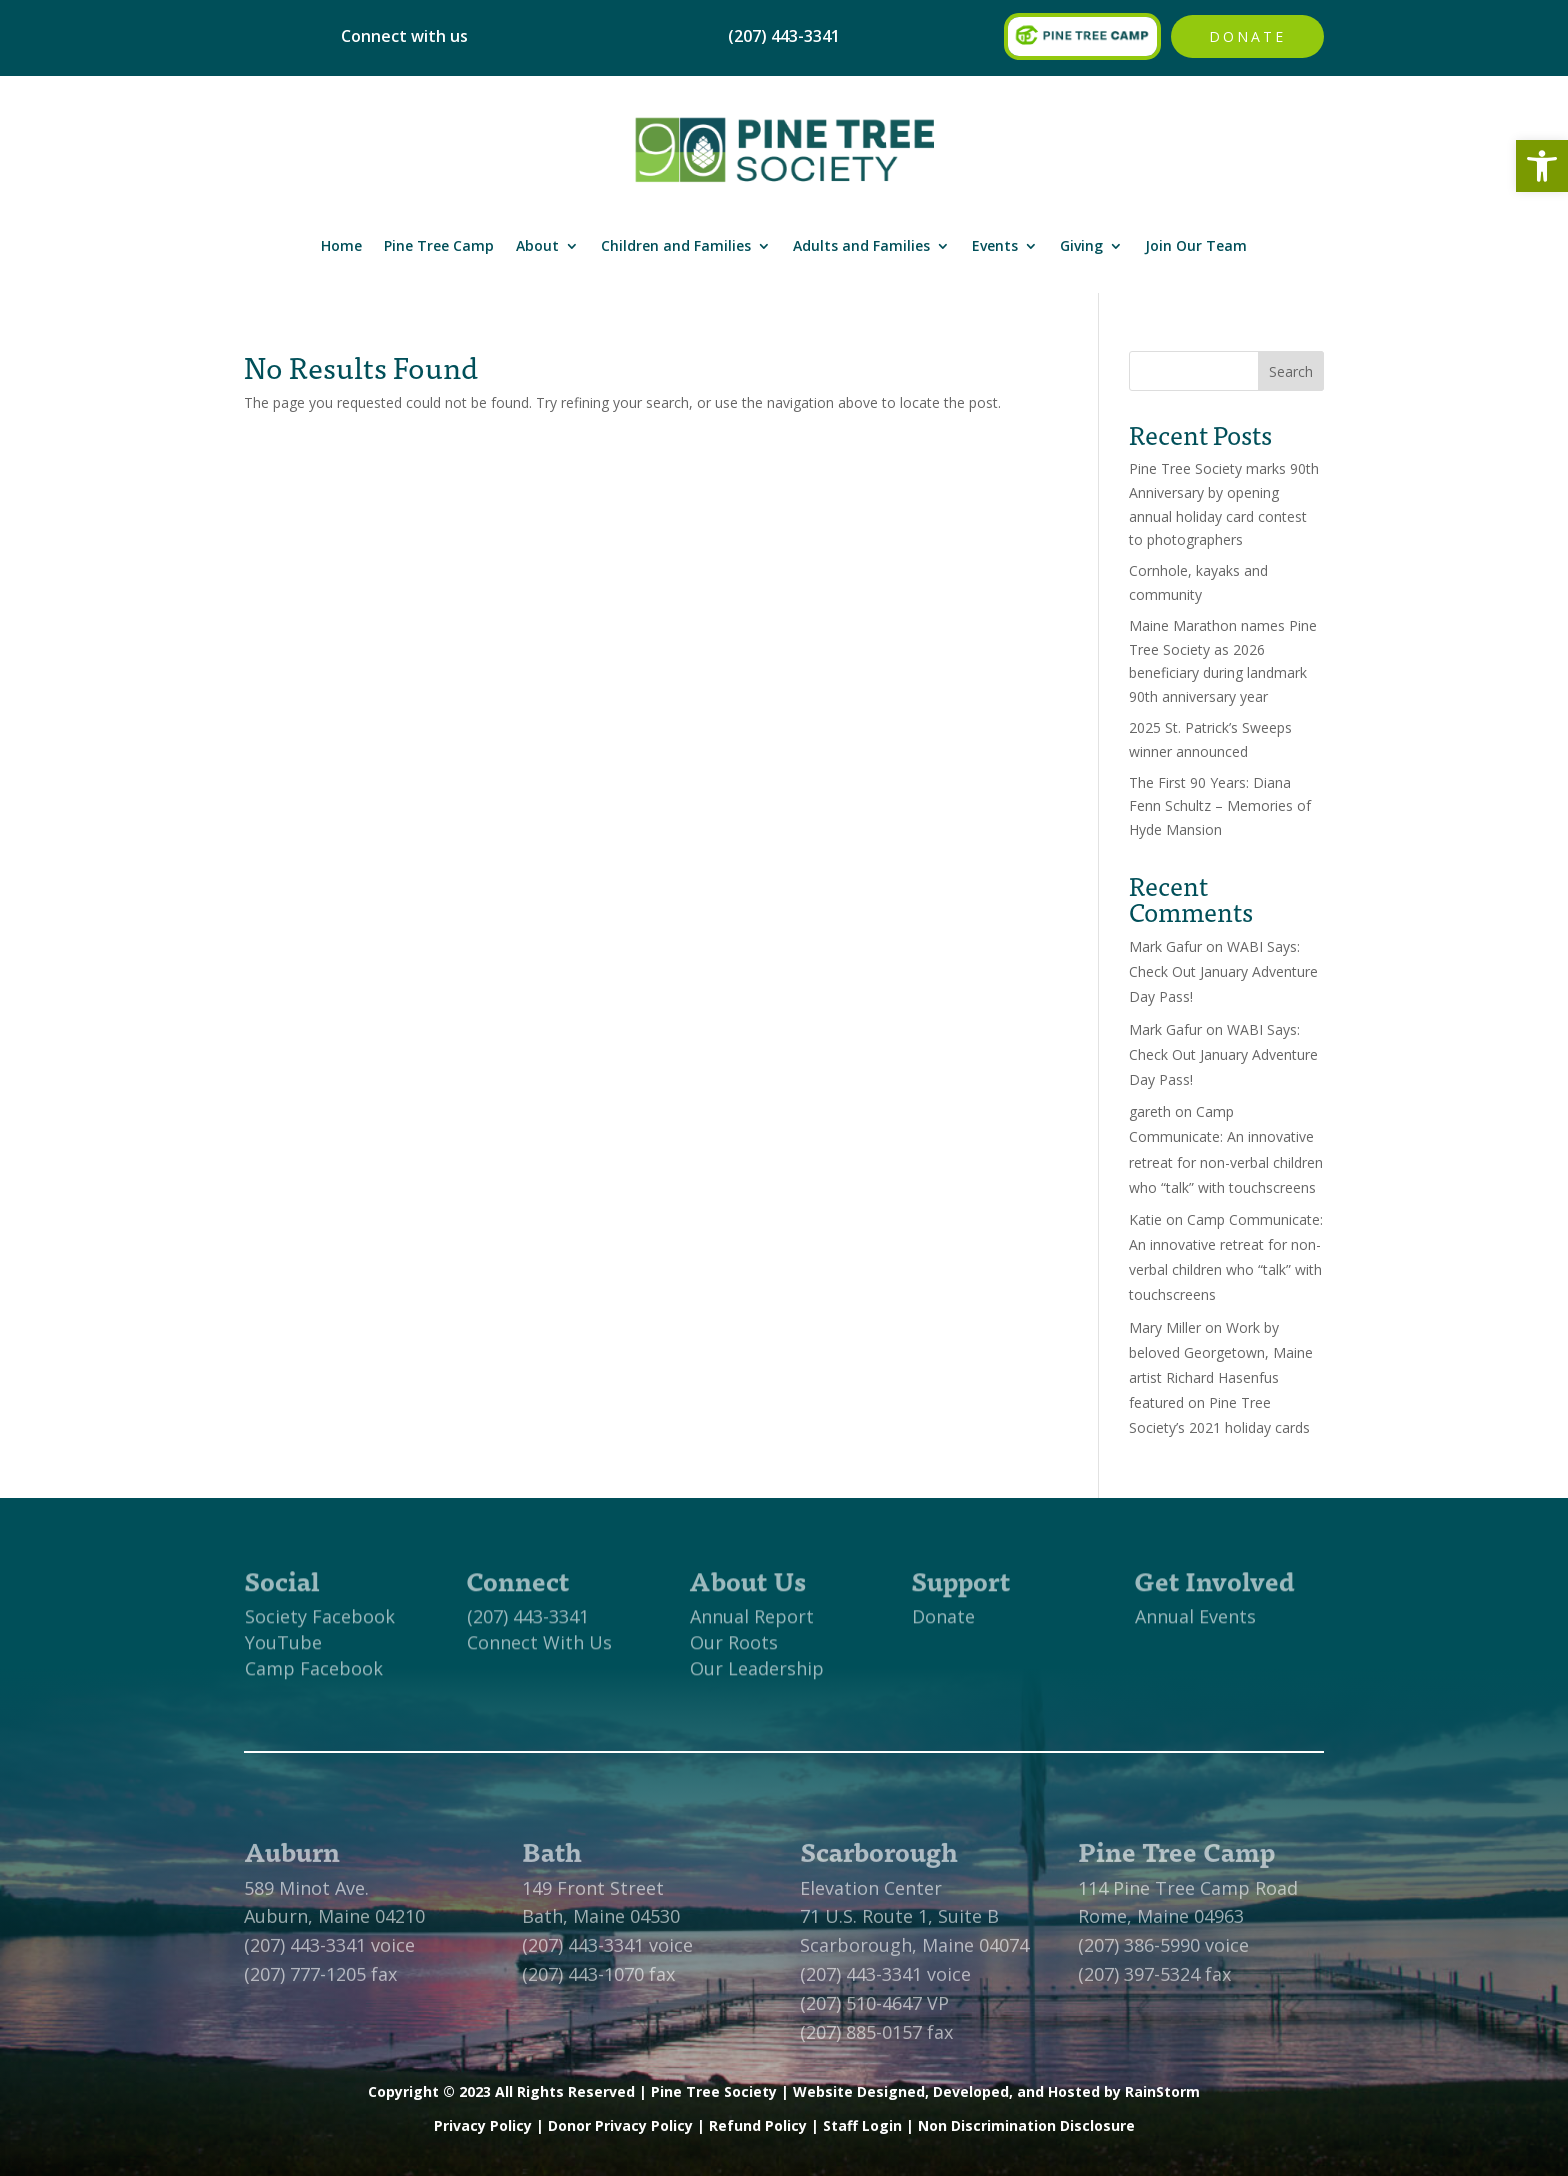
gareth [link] (1150, 1111)
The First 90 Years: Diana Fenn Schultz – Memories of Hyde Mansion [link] (1220, 806)
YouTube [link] (283, 1650)
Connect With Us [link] (539, 1650)
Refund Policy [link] (758, 2125)
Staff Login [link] (862, 2125)
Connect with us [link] (404, 36)
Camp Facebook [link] (314, 1676)
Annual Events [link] (1195, 1624)
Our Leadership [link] (757, 1676)
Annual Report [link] (752, 1624)
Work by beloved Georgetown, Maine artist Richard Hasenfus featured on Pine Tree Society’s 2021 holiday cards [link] (1221, 1378)
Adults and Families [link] (861, 245)
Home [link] (341, 245)
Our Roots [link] (734, 1650)
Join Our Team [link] (1196, 245)
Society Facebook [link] (320, 1624)
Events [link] (995, 245)
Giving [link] (1081, 245)
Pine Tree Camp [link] (439, 245)
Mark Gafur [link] (1165, 946)
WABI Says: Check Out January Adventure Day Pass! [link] (1223, 971)
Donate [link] (1247, 36)
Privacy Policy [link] (483, 2125)
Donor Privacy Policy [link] (620, 2125)
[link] (1542, 166)
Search (1291, 371)
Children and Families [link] (676, 245)
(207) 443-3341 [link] (528, 1624)
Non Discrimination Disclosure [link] (1026, 2125)
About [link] (537, 245)
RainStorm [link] (1162, 2091)
